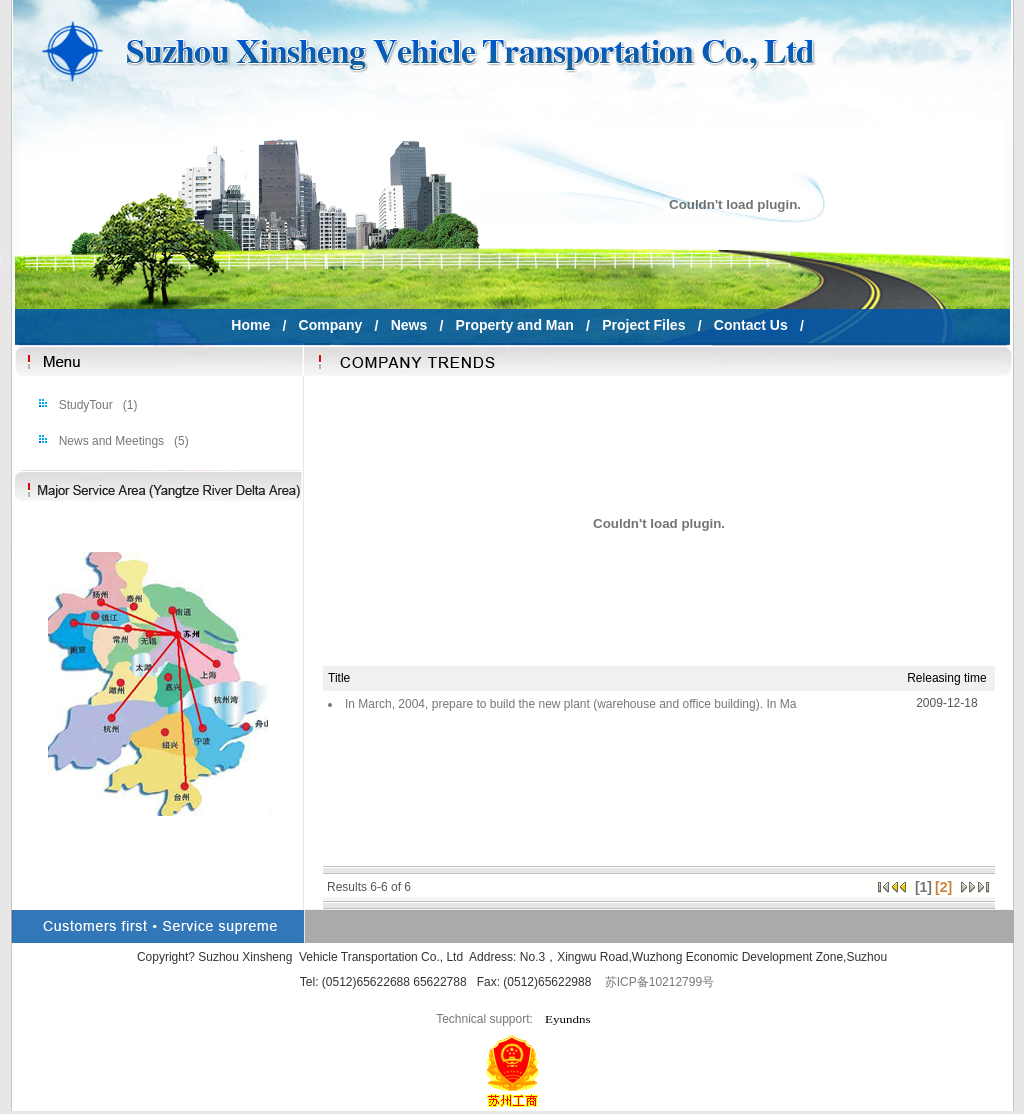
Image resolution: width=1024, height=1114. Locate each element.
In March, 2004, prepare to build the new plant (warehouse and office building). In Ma (570, 704)
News (409, 325)
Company (330, 325)
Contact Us (750, 325)
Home (251, 325)
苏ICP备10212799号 (659, 982)
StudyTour (83, 405)
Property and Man (515, 325)
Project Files (644, 325)
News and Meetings (109, 441)
